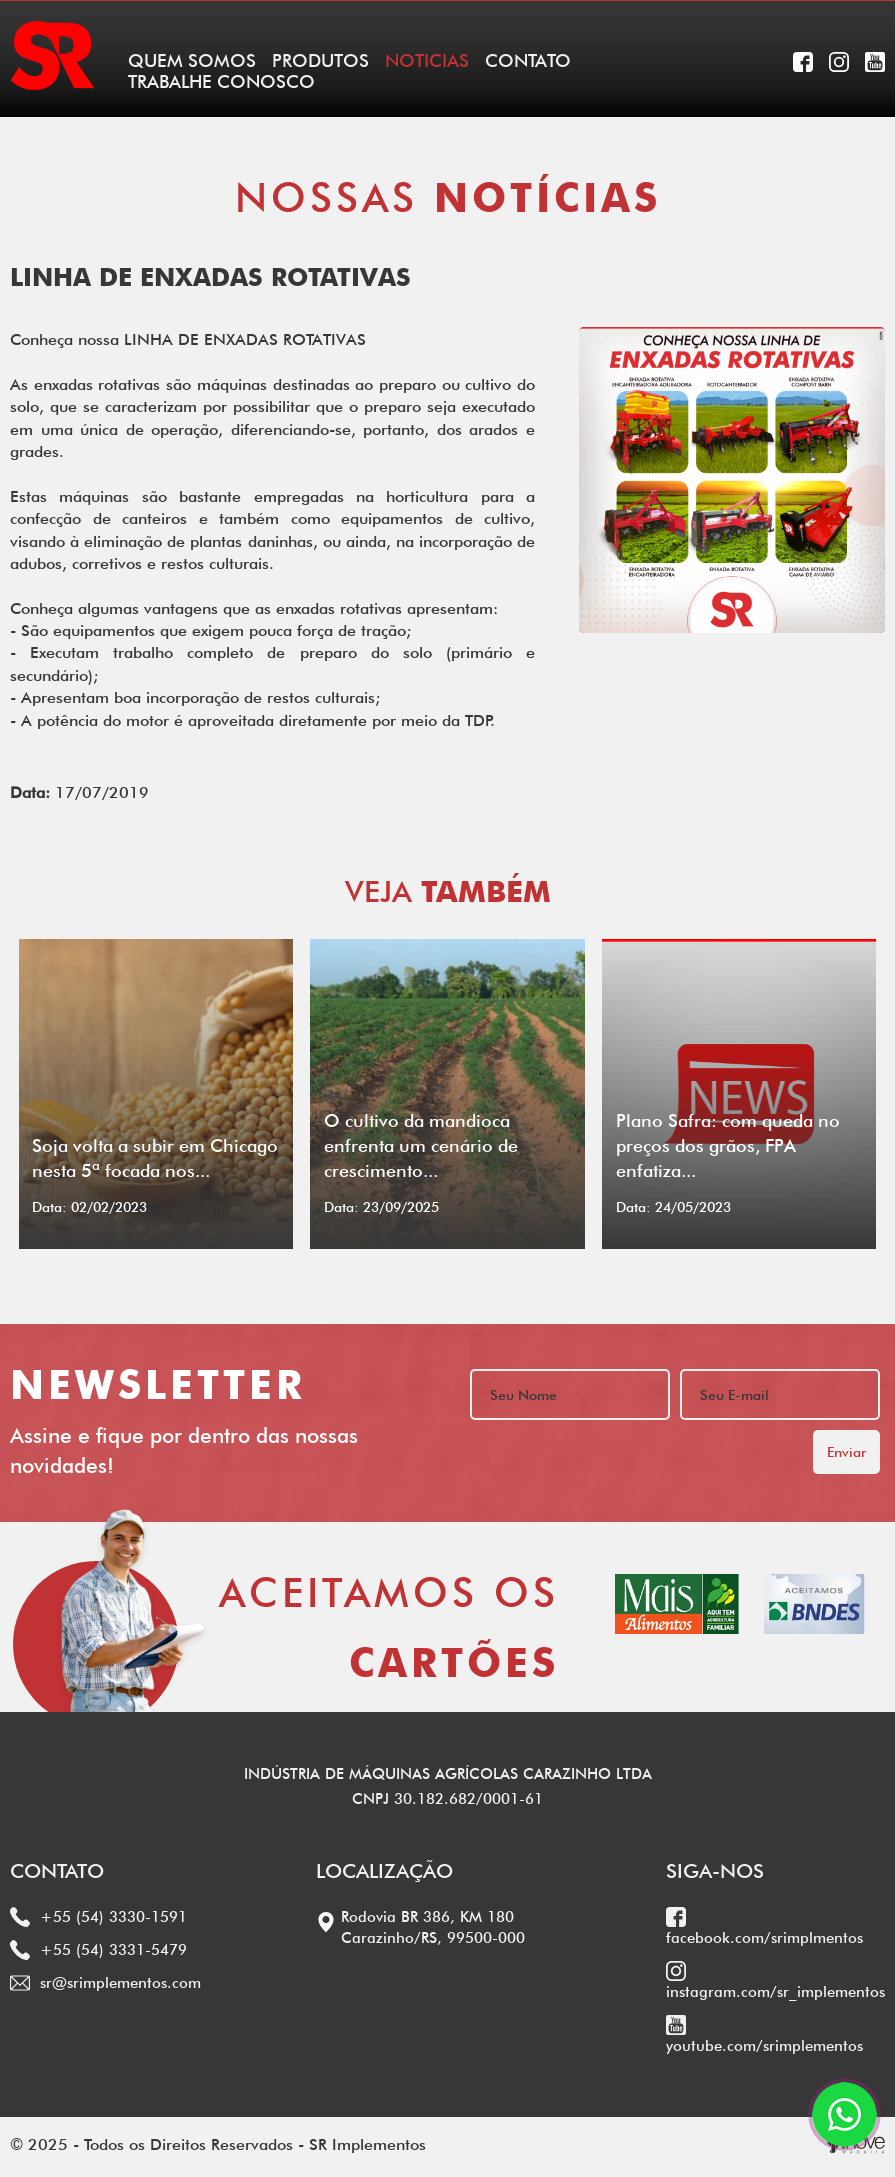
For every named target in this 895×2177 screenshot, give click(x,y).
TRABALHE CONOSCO (221, 81)
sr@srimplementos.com (105, 1983)
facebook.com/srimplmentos (764, 1927)
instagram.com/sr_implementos (775, 1981)
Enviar (846, 1452)
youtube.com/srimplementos (764, 2035)
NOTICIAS (427, 60)
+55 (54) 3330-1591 (98, 1917)
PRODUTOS (320, 60)
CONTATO (528, 60)
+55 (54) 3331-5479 (98, 1950)
